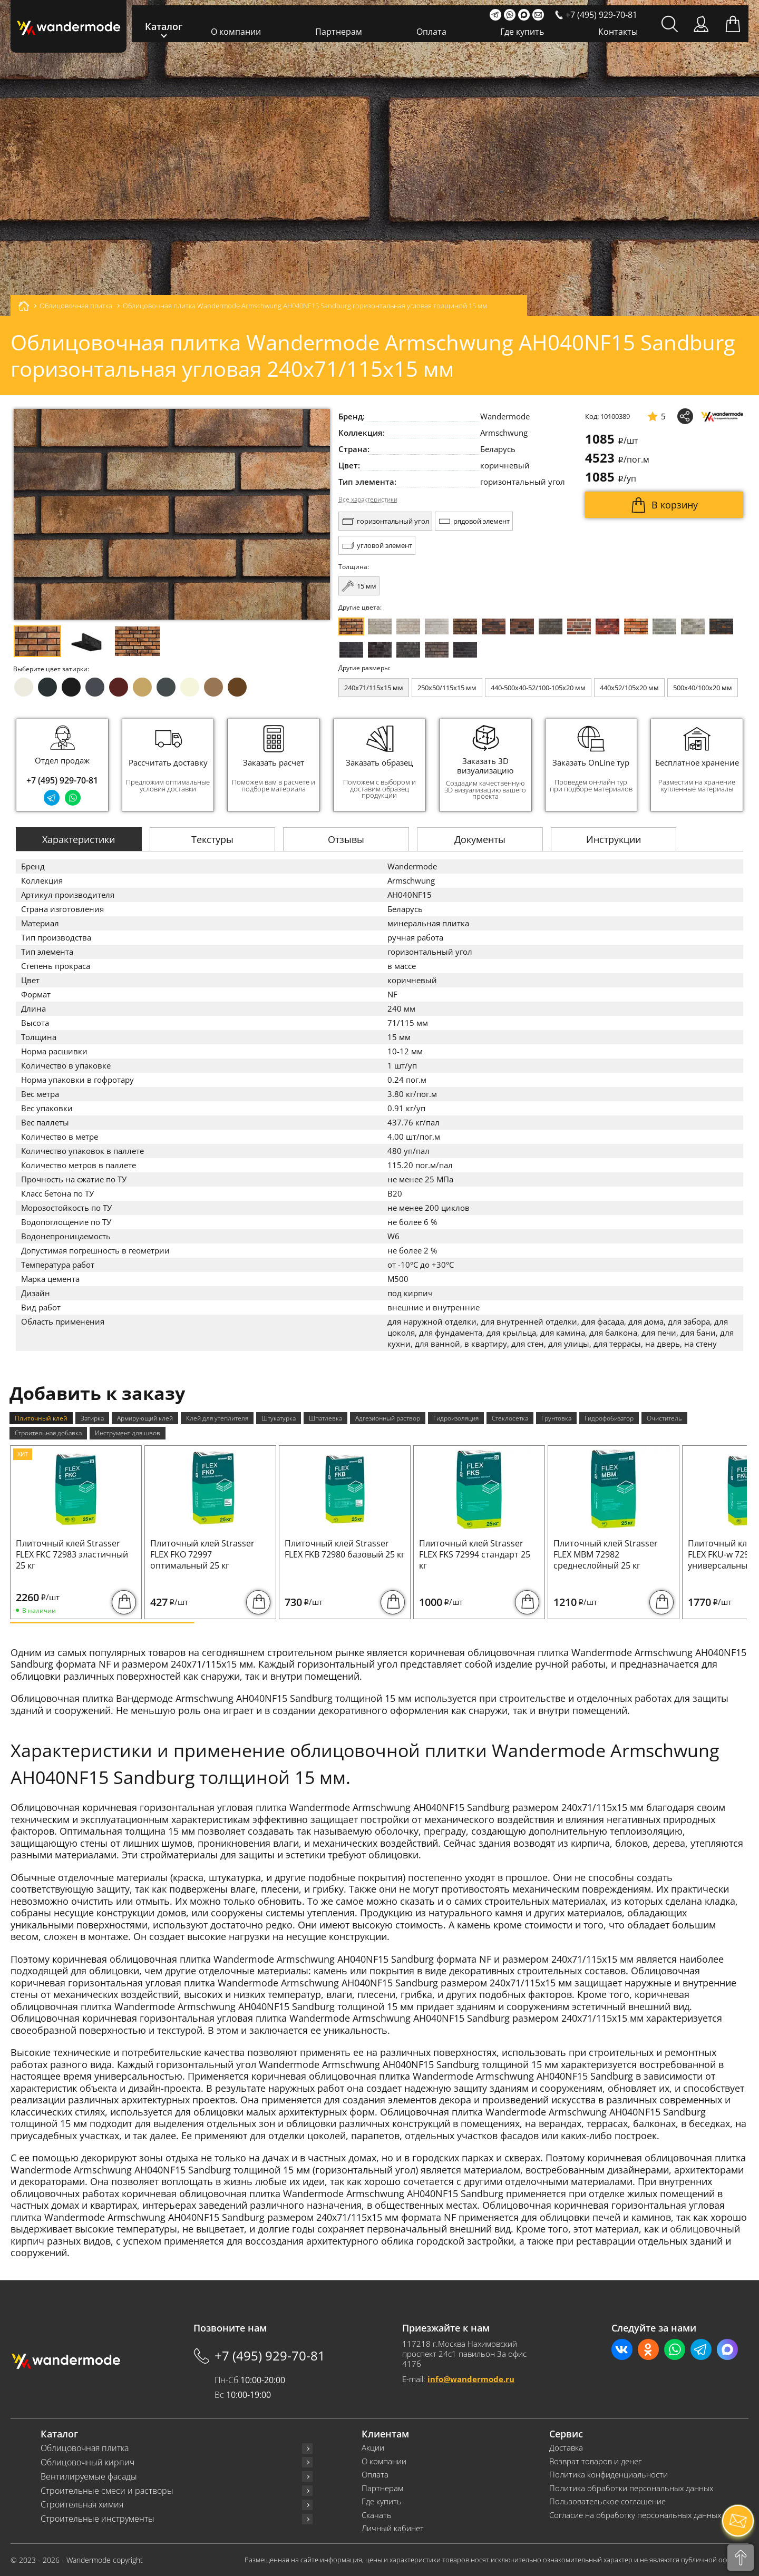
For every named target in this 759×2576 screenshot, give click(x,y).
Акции (373, 2448)
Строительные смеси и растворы (107, 2490)
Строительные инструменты (97, 2518)
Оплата (431, 31)
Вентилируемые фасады (89, 2476)
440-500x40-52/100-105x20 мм (538, 687)
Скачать (377, 2515)
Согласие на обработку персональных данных (635, 2515)
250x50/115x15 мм (446, 687)
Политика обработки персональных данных (631, 2488)
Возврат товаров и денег (595, 2461)
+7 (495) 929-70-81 (62, 780)
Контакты (618, 31)
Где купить (522, 31)
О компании (236, 31)
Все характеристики (367, 499)
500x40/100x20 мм (702, 687)
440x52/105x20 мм (629, 687)
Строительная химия (82, 2504)
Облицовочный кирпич (87, 2462)
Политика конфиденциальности (608, 2475)
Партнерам (338, 31)
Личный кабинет (393, 2528)
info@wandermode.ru (470, 2379)
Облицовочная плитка (85, 2448)
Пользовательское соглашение (607, 2501)
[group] (168, 765)
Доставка (566, 2448)
